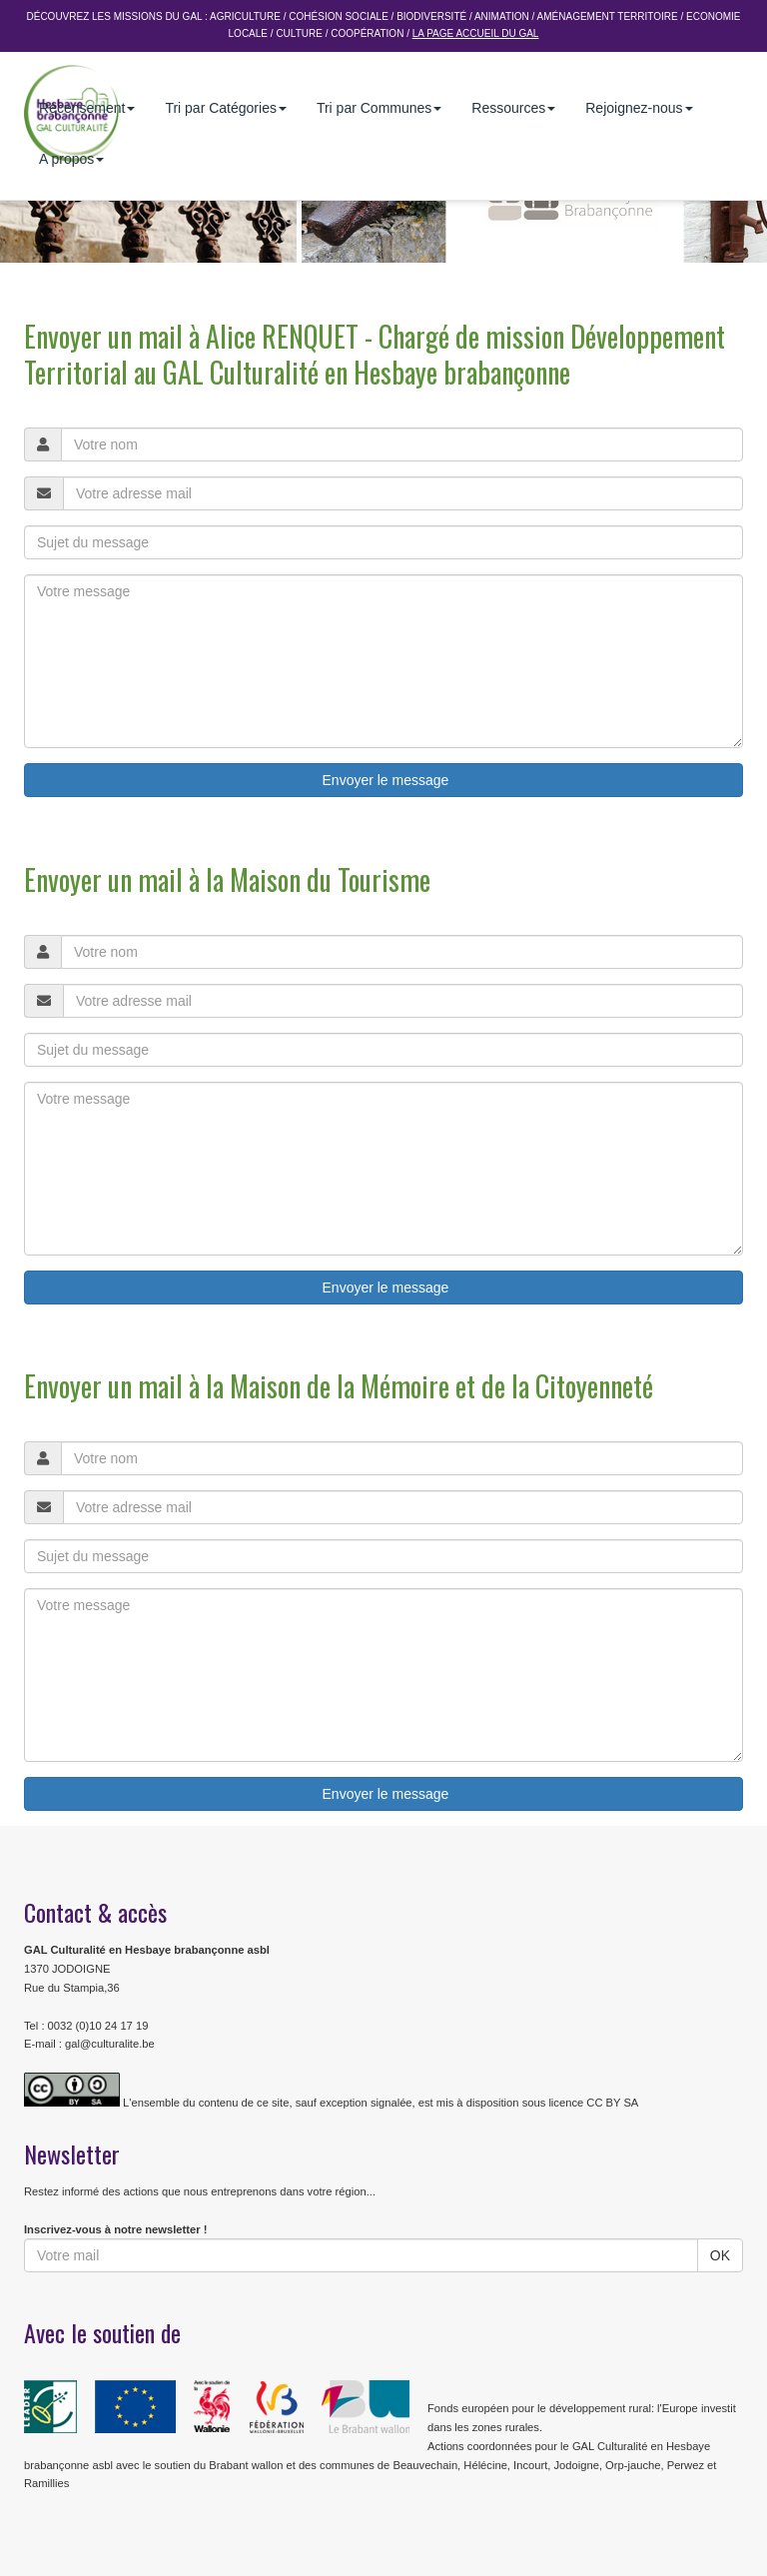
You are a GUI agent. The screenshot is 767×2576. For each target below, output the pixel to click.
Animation (501, 16)
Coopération (367, 33)
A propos (71, 159)
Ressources (513, 108)
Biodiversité (431, 16)
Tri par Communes (379, 108)
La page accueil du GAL (475, 33)
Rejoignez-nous (638, 108)
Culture (299, 33)
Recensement (87, 108)
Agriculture (245, 16)
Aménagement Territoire (607, 16)
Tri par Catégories (226, 108)
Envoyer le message (384, 780)
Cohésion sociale (338, 16)
